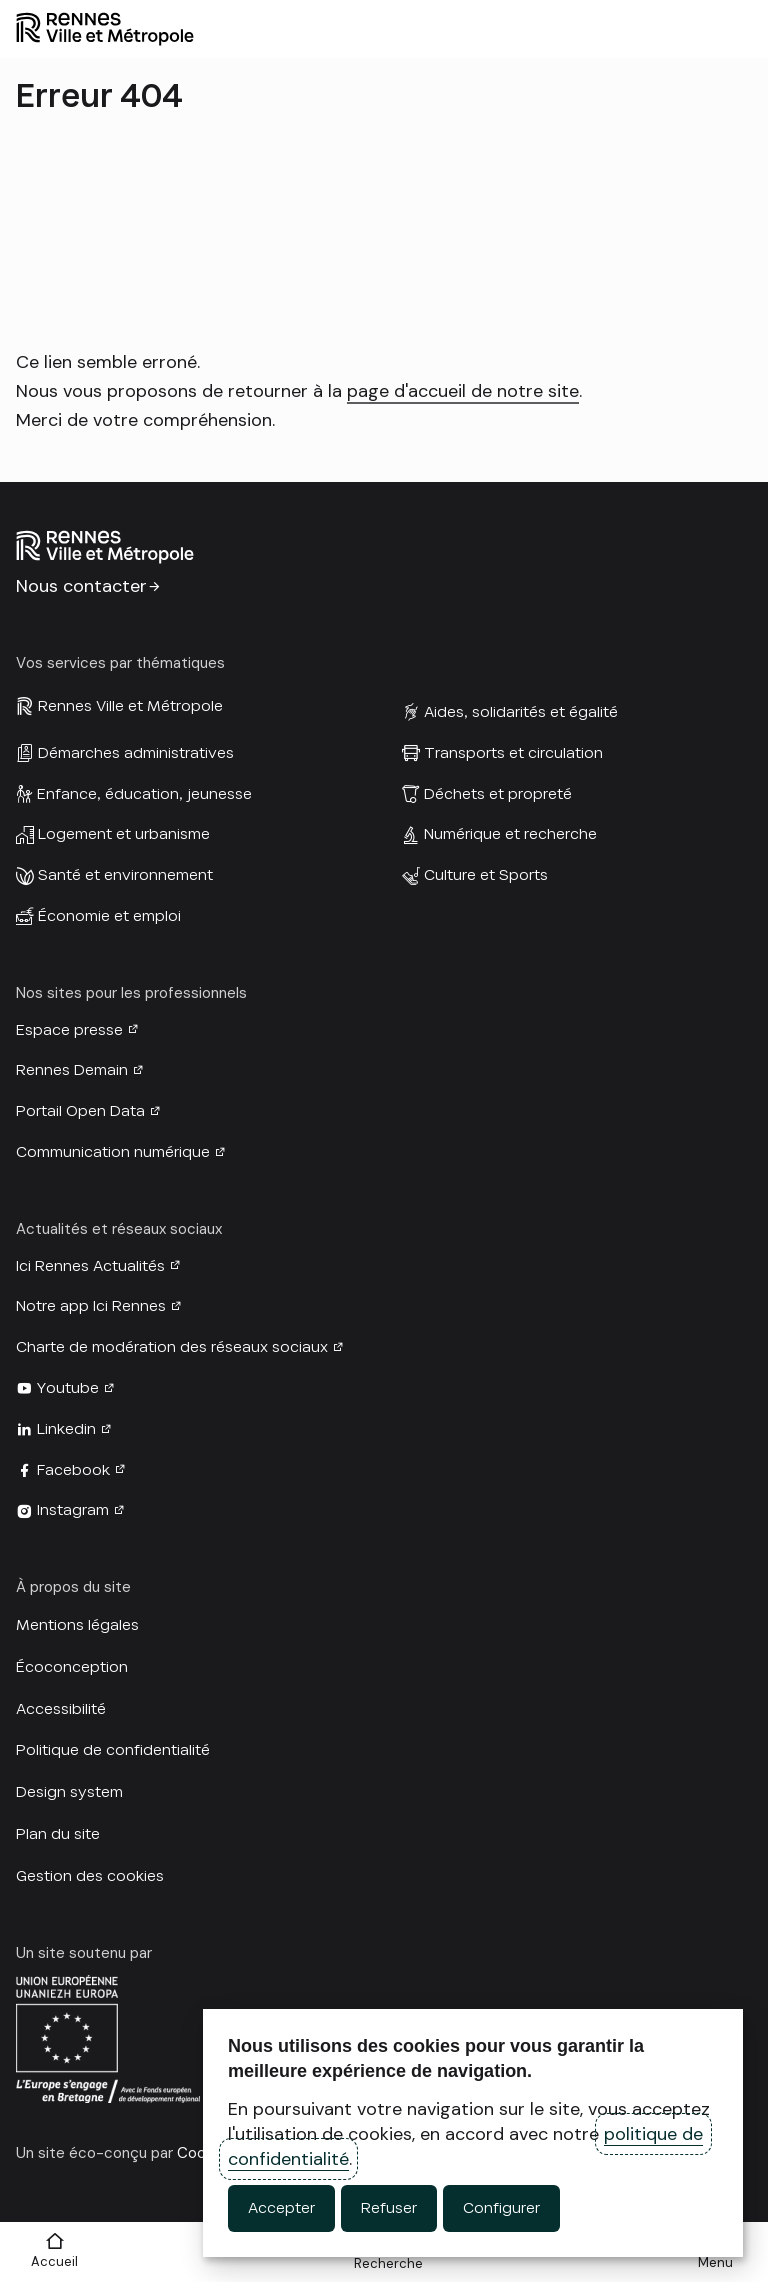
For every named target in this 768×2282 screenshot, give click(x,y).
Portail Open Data (80, 1111)
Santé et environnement (125, 875)
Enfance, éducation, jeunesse (144, 794)
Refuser (389, 2208)
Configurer (501, 2208)
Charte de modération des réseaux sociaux (172, 1347)
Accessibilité (61, 1709)
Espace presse (69, 1030)
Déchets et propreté (498, 794)
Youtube (68, 1388)
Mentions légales (77, 1625)
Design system (69, 1792)
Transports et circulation (513, 753)
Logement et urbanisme (124, 834)
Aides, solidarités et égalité (521, 712)
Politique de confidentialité (113, 1750)
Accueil (54, 2261)
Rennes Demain (72, 1070)
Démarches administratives (136, 753)
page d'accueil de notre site (463, 391)
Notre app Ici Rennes (91, 1306)
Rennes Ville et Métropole (130, 706)
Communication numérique (113, 1152)
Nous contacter (81, 586)
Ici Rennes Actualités (90, 1266)
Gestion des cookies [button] (90, 1876)
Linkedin (66, 1429)
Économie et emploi (109, 916)
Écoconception (72, 1667)
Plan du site (58, 1834)
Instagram (73, 1510)
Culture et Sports (486, 875)
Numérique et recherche (510, 834)
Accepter (281, 2208)
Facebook (73, 1470)
